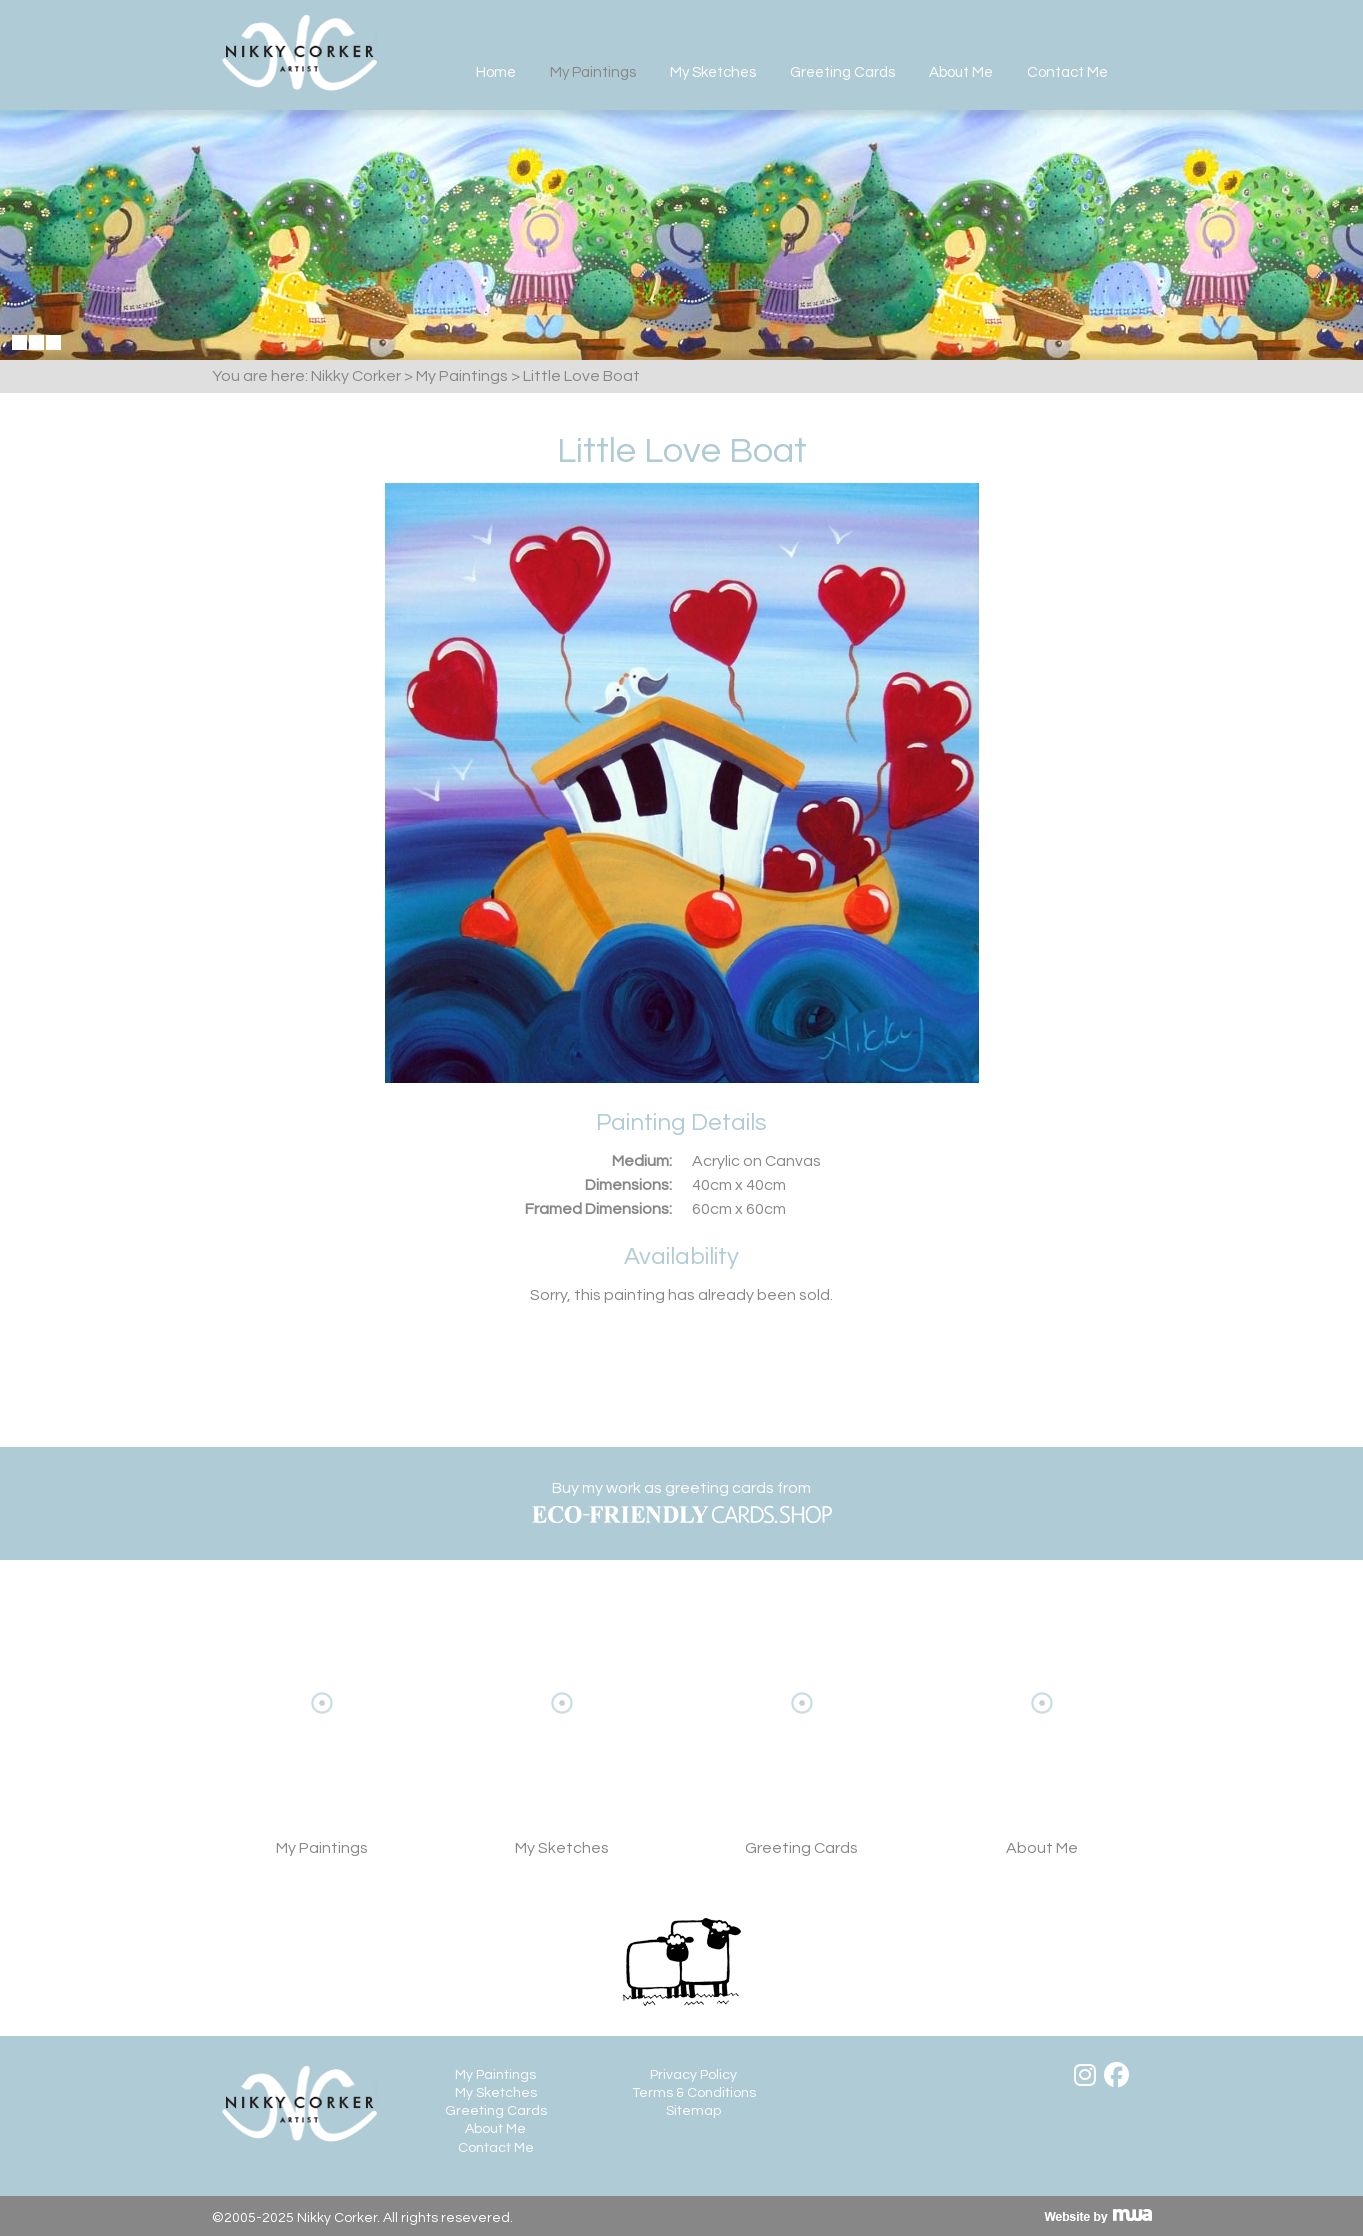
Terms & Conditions (694, 2093)
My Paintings (593, 72)
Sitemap (693, 2111)
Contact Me (1067, 72)
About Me (961, 72)
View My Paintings (322, 1733)
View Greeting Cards (802, 1733)
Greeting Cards (842, 72)
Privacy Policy (693, 2075)
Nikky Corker (299, 53)
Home (496, 72)
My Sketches (713, 72)
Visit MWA (1098, 2216)
